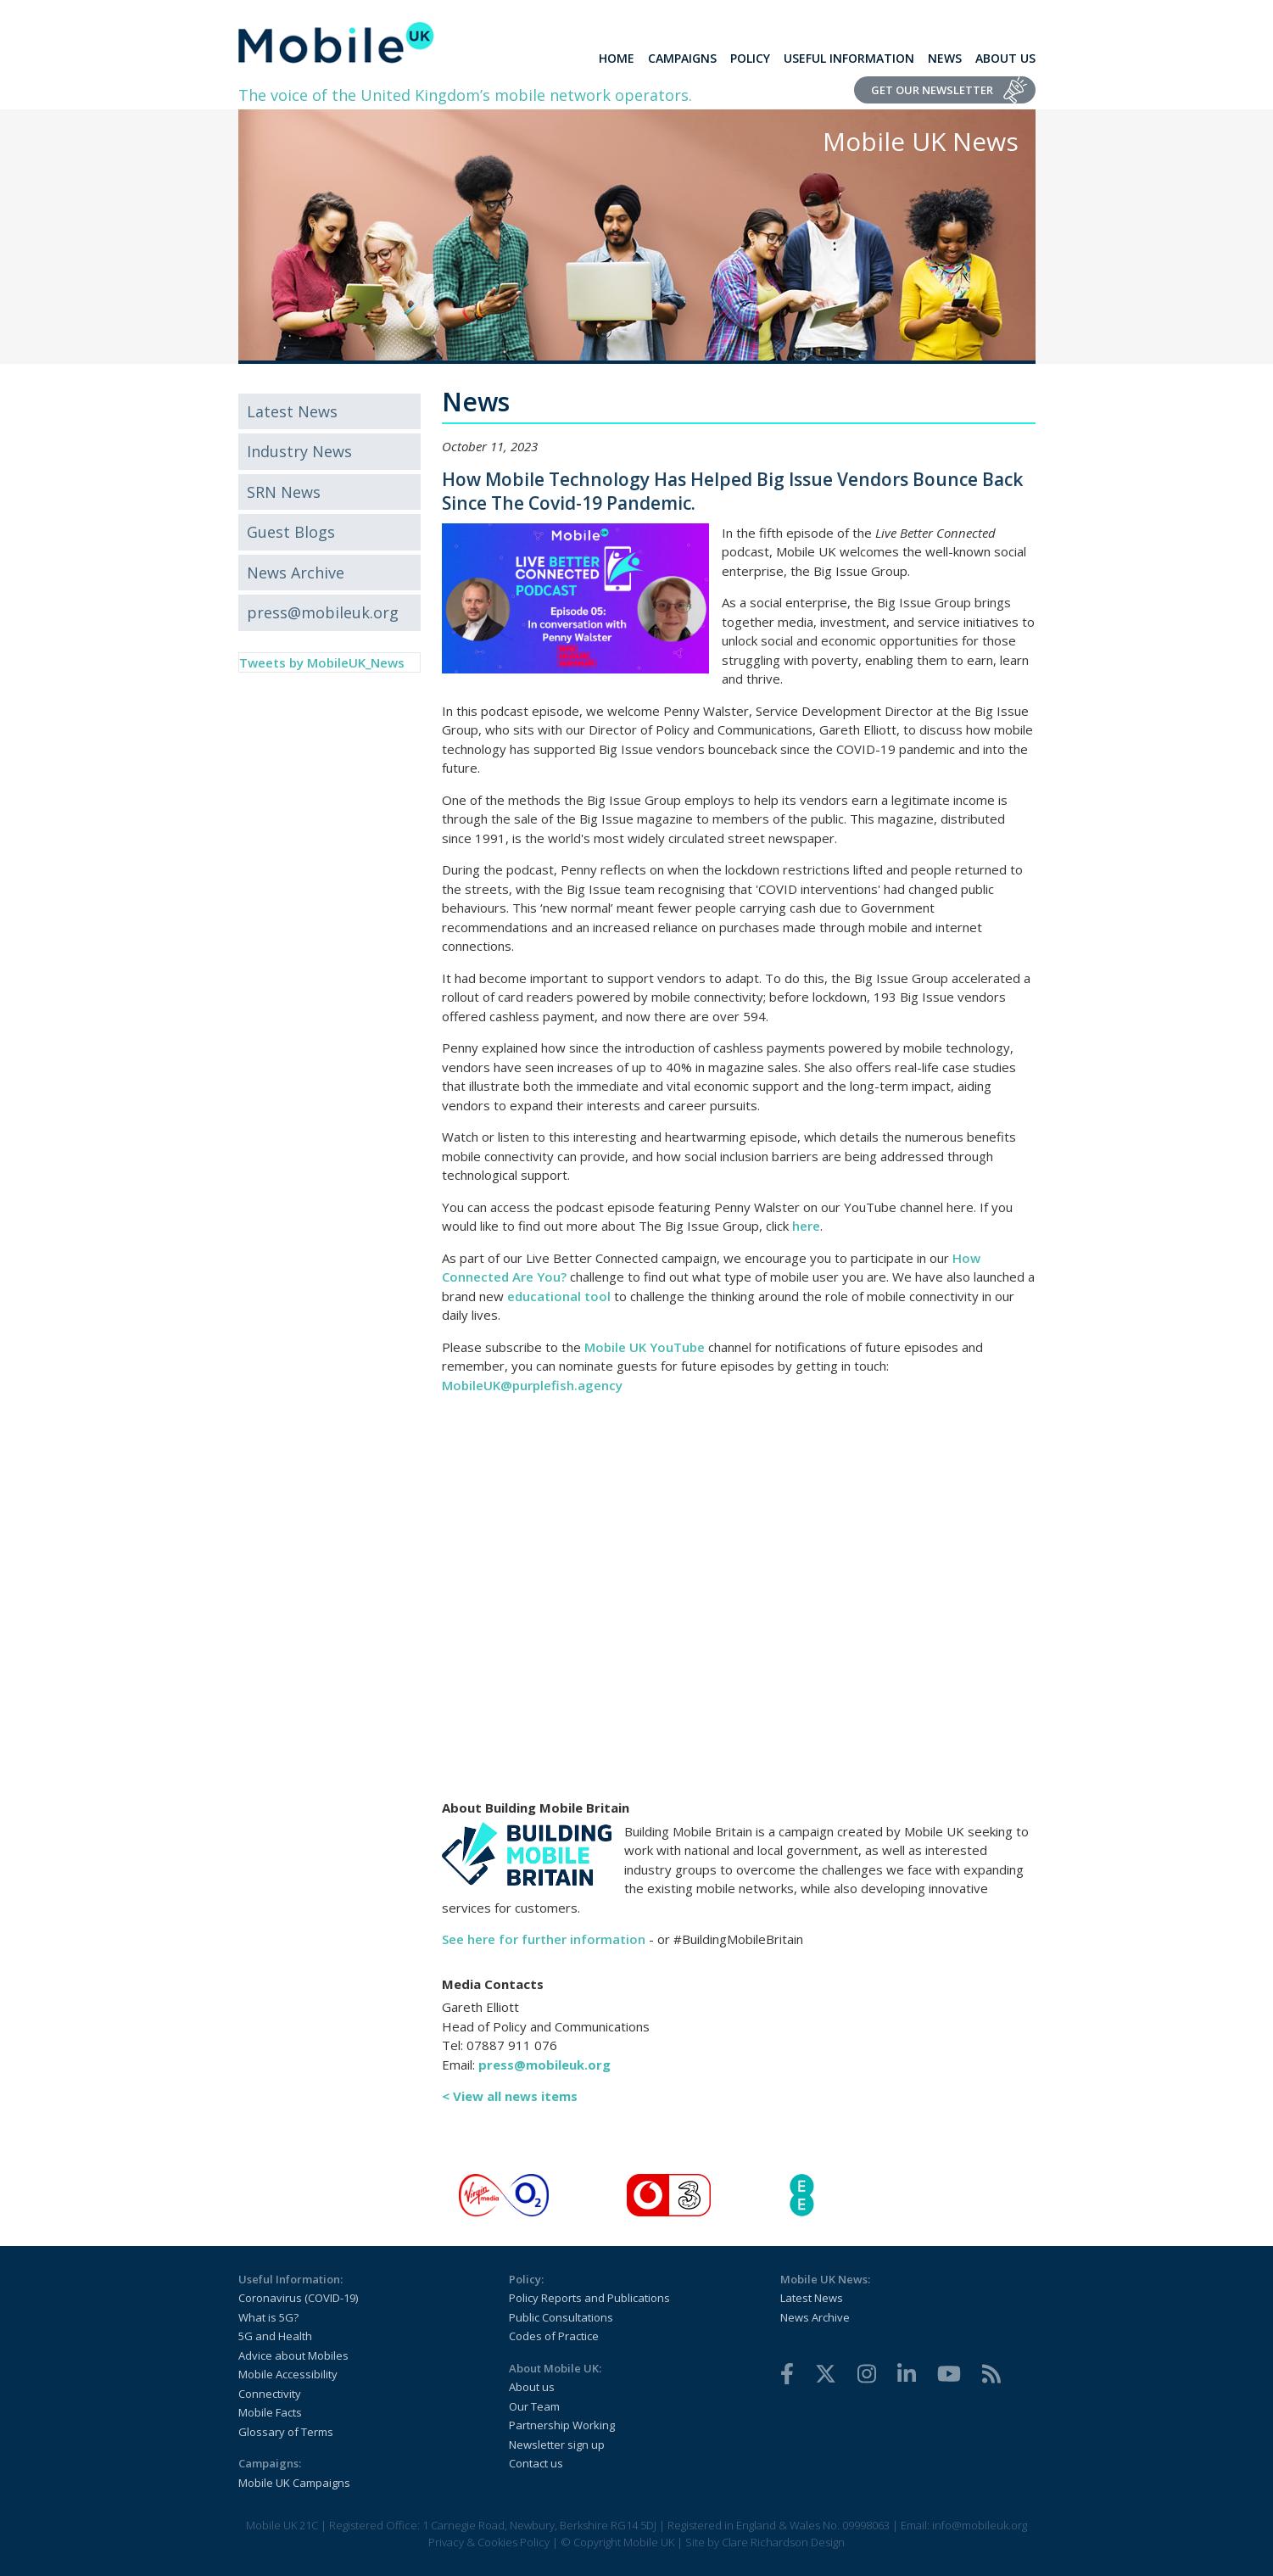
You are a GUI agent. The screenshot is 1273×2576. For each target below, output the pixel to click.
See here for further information (543, 1939)
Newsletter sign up (557, 2444)
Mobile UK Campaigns (294, 2482)
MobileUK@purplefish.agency (532, 1385)
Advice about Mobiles (293, 2355)
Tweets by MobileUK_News (322, 662)
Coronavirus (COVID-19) (298, 2297)
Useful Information (849, 58)
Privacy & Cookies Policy (489, 2542)
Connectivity (269, 2393)
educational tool (559, 1296)
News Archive (295, 572)
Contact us (536, 2463)
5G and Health (275, 2336)
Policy (750, 58)
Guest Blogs (291, 532)
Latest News (292, 411)
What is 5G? (268, 2317)
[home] (336, 42)
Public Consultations (561, 2317)
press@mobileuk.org (323, 612)
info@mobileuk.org (979, 2525)
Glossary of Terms (285, 2431)
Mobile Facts (270, 2412)
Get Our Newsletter (932, 90)
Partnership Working (562, 2425)
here (806, 1225)
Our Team (534, 2406)
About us (532, 2386)
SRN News (284, 492)
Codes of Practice (554, 2336)
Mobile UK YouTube (644, 1346)
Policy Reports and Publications (589, 2297)
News (945, 58)
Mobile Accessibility (288, 2374)
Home (616, 58)
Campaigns (682, 58)
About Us (1005, 58)
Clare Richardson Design (783, 2542)
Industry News (299, 451)
